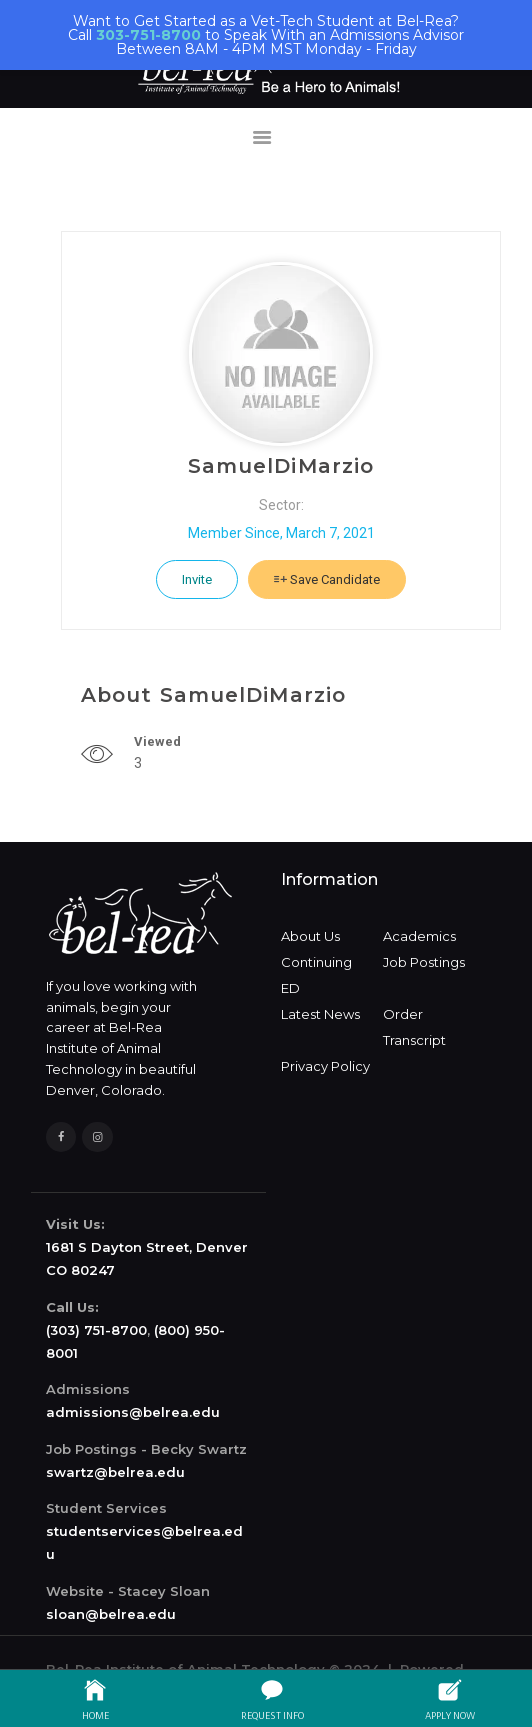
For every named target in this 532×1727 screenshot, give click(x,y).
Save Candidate (327, 579)
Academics (419, 936)
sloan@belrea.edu (111, 1614)
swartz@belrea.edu (115, 1472)
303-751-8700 (148, 35)
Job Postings (424, 962)
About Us (310, 936)
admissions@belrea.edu (133, 1412)
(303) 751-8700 (96, 1330)
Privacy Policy (325, 1066)
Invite (197, 579)
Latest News (320, 1014)
